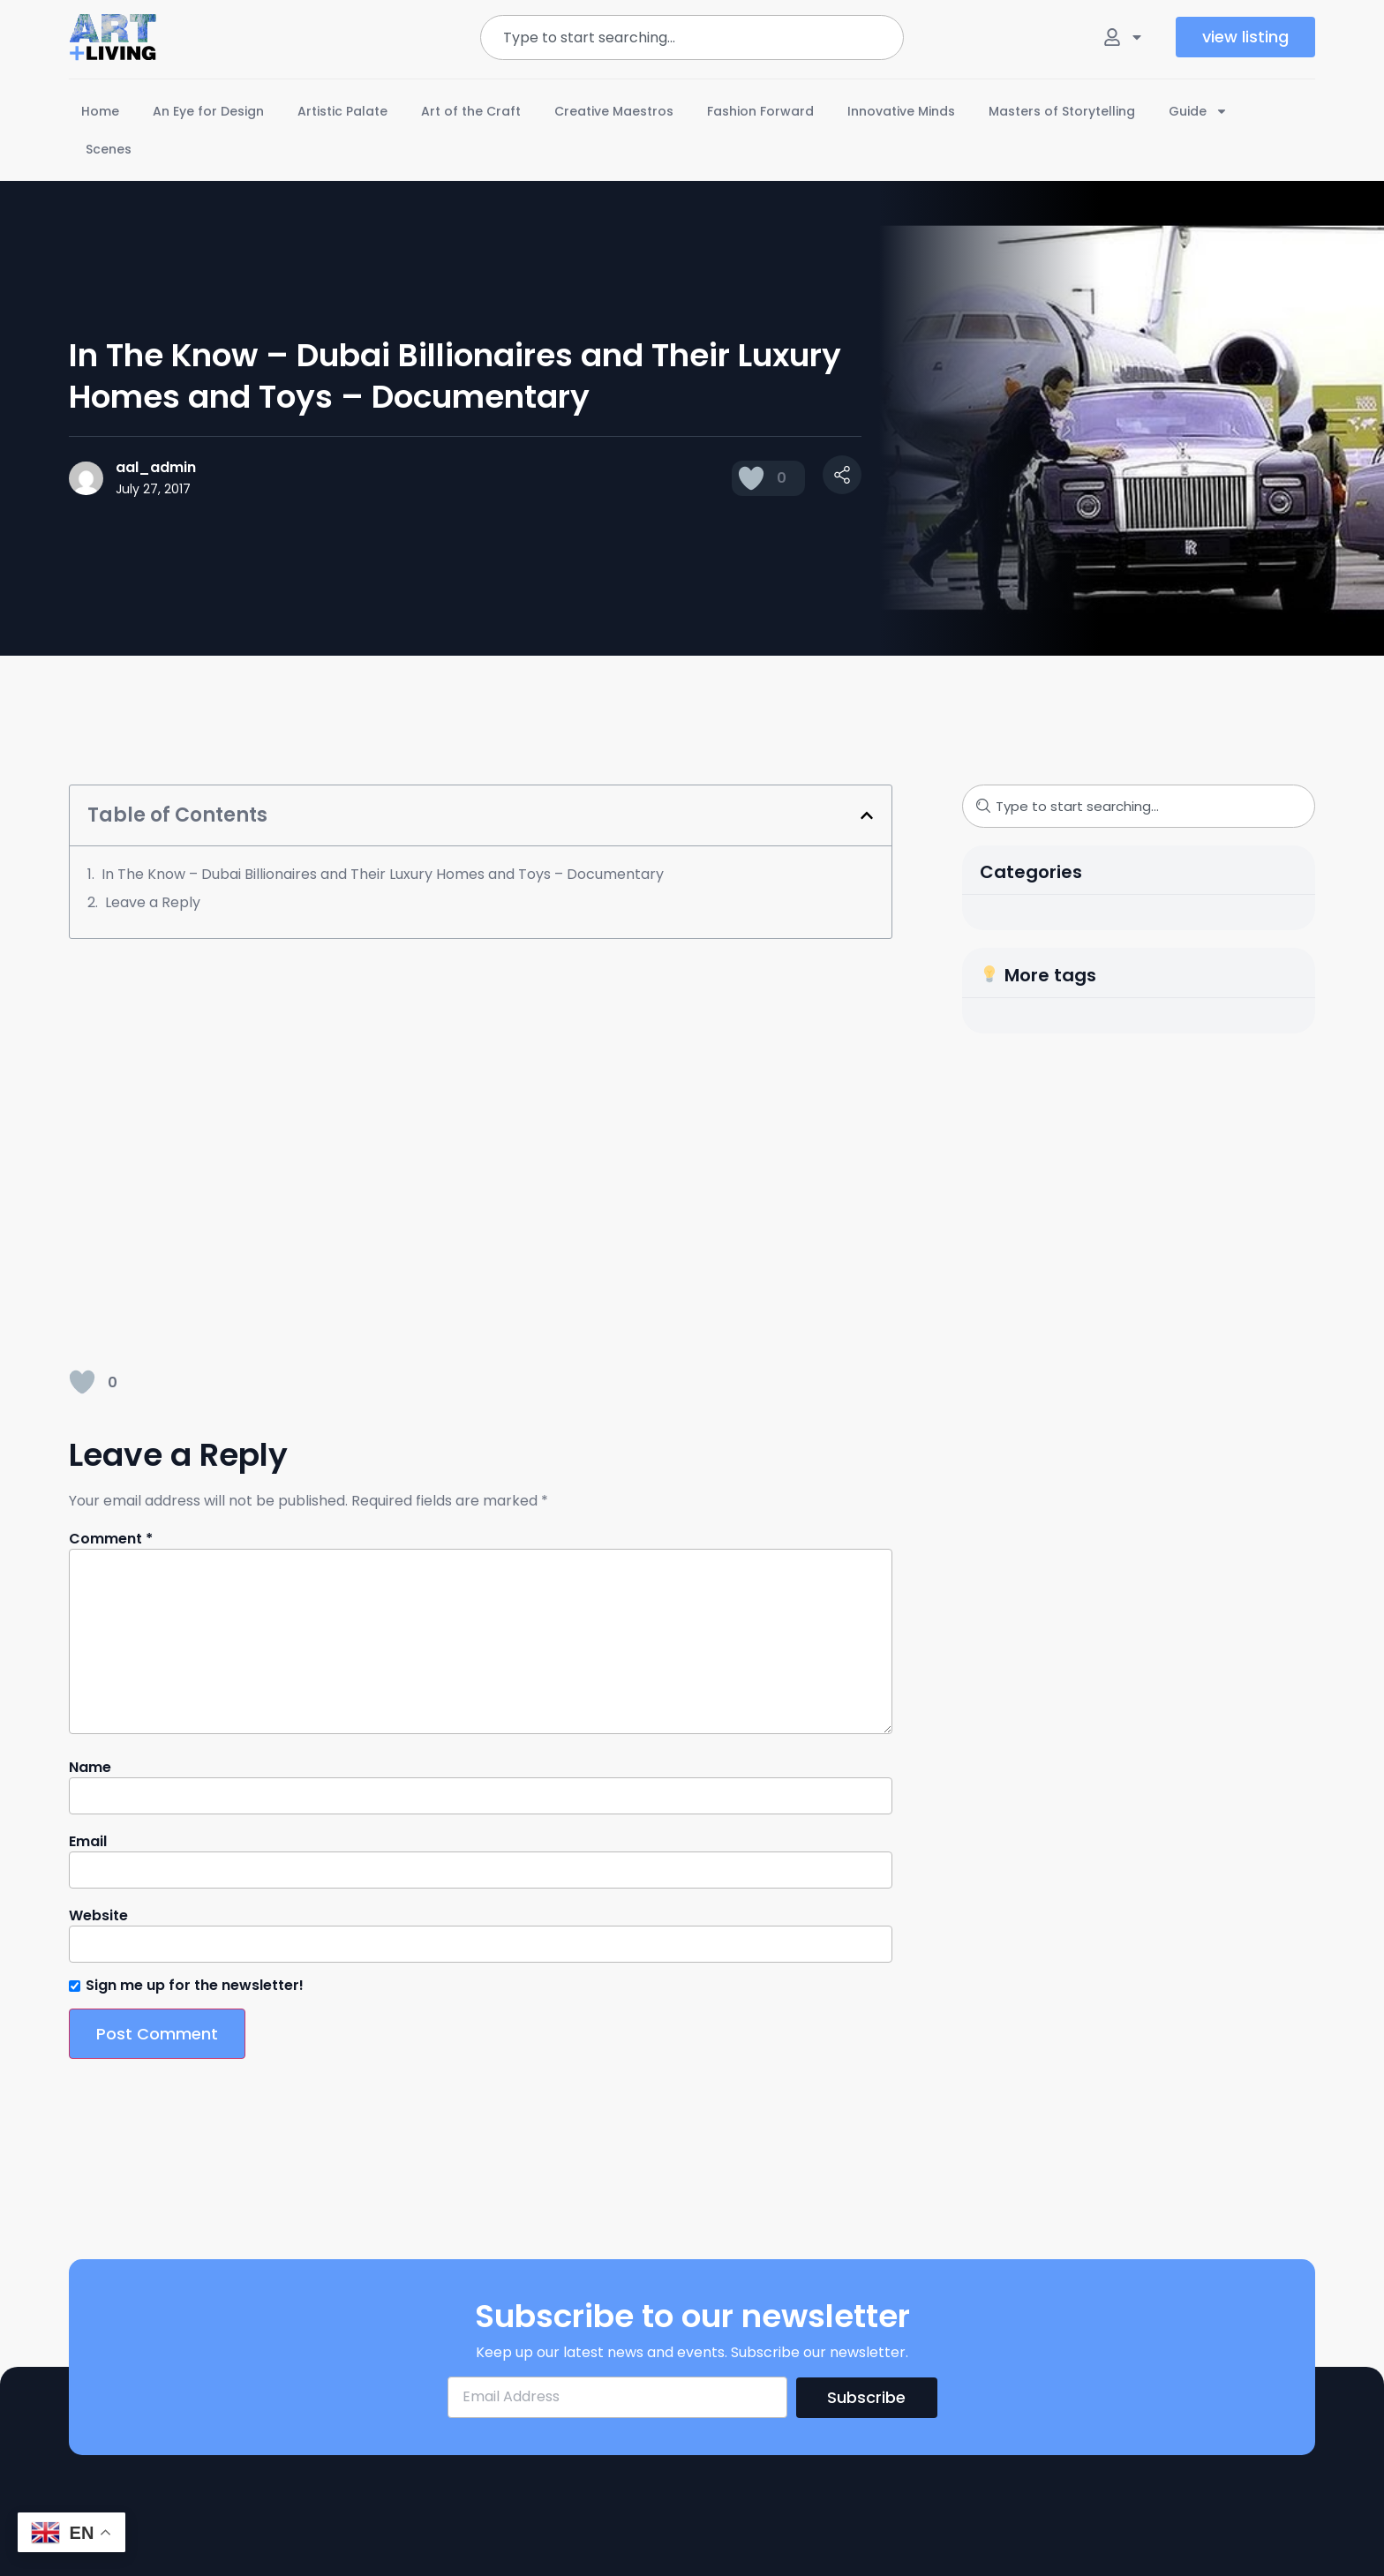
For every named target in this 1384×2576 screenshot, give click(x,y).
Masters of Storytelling (1062, 111)
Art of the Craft (471, 111)
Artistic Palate (342, 111)
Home (100, 111)
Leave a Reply (152, 902)
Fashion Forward (760, 111)
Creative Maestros (613, 111)
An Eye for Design (208, 111)
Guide (1198, 111)
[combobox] (692, 37)
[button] (867, 815)
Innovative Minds (901, 111)
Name (90, 1768)
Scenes (109, 149)
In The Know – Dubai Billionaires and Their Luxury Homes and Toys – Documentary (383, 874)
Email (88, 1842)
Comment (111, 1539)
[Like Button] (751, 478)
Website (98, 1916)
